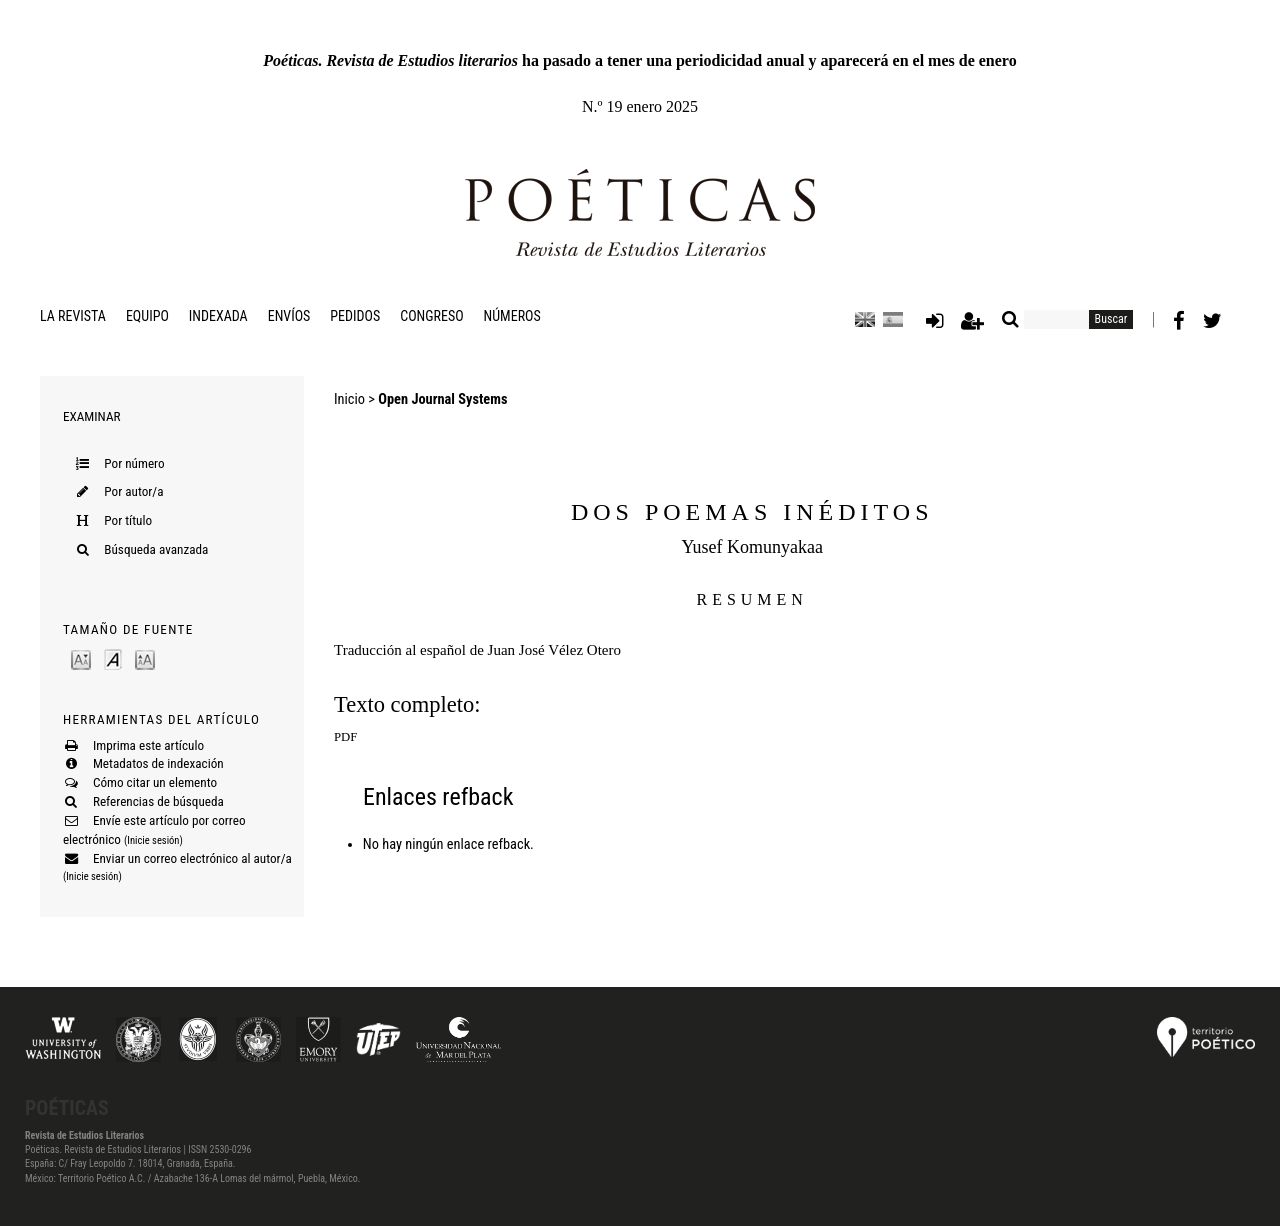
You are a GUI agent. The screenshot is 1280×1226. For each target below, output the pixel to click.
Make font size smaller (81, 658)
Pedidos (355, 316)
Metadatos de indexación (158, 763)
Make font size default (113, 658)
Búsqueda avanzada (156, 549)
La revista (73, 316)
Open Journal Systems (442, 399)
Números (512, 316)
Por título (128, 520)
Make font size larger (145, 658)
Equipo (147, 316)
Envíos (289, 316)
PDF (345, 737)
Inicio (349, 399)
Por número (134, 463)
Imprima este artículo (148, 745)
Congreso (431, 316)
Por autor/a (133, 491)
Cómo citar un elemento (155, 782)
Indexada (218, 316)
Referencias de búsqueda (158, 801)
